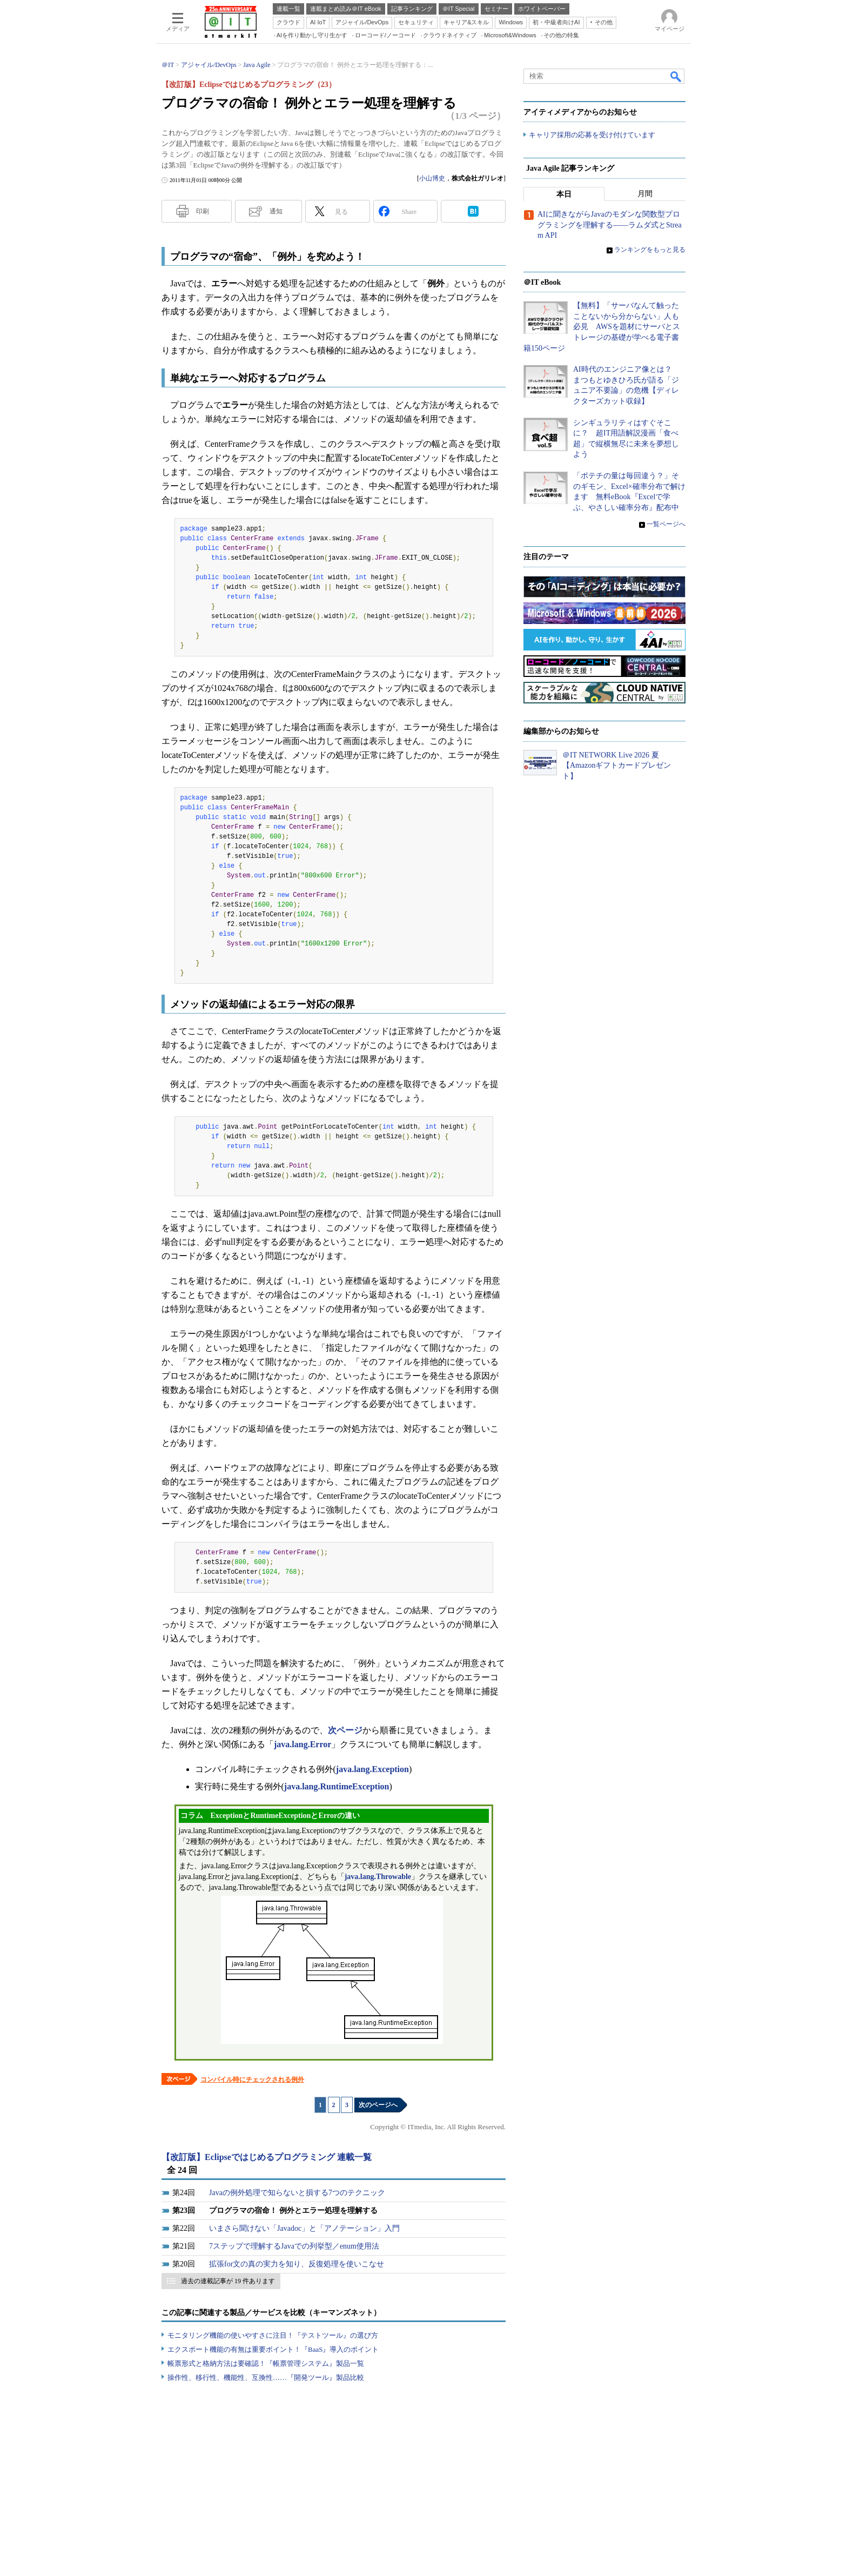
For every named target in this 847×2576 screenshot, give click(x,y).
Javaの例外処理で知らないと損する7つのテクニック (297, 2193)
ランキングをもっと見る (649, 250)
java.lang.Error (302, 1744)
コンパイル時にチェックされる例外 (252, 2079)
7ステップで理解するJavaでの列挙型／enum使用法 (294, 2246)
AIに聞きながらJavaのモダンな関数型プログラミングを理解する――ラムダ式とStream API (609, 225)
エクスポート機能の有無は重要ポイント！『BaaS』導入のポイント (273, 2349)
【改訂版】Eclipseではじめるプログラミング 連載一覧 (267, 2157)
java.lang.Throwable (378, 1877)
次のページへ (378, 2105)
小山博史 (432, 178)
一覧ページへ (666, 524)
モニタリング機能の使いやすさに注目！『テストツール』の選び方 (272, 2335)
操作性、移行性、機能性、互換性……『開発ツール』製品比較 (265, 2377)
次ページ (345, 1730)
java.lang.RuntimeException (336, 1786)
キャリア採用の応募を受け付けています (592, 135)
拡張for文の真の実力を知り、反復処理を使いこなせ (296, 2264)
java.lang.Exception (372, 1769)
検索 (676, 76)
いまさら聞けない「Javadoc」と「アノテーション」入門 (304, 2228)
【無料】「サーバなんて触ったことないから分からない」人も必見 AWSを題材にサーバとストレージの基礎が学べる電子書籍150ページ (601, 327)
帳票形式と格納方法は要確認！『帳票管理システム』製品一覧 (265, 2363)
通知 (276, 211)
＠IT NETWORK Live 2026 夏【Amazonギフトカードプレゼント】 (616, 765)
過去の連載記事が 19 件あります (228, 2281)
